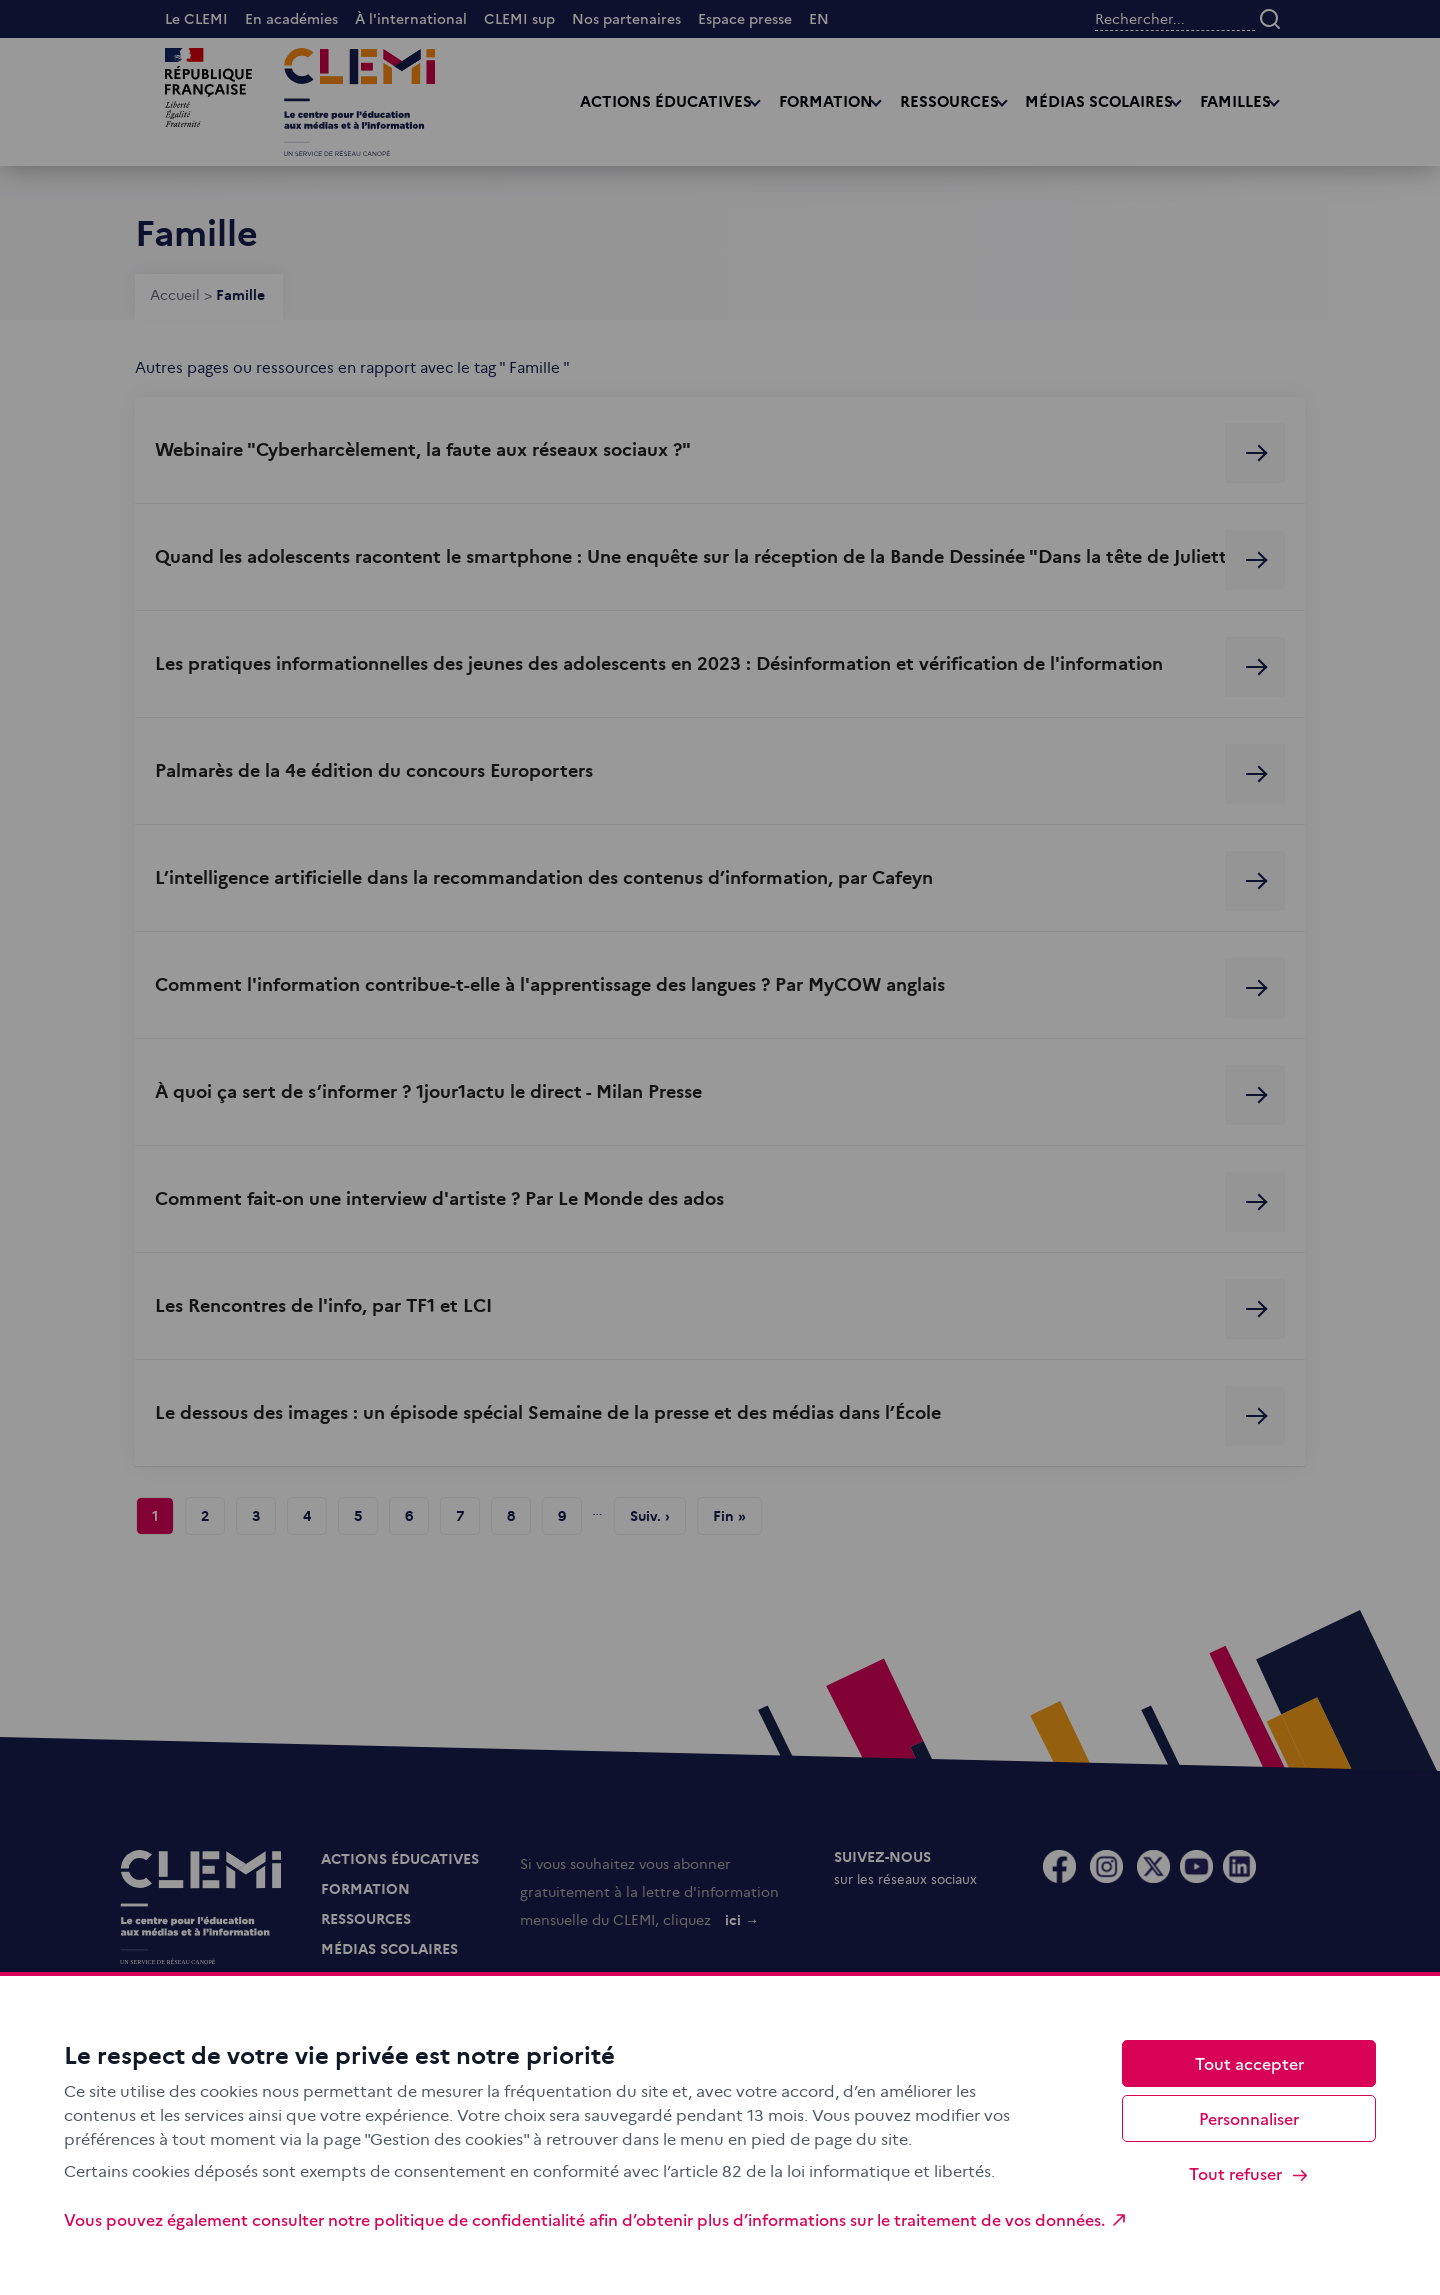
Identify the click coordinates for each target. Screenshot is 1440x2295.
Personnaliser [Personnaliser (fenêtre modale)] (1249, 2118)
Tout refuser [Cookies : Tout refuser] (1249, 2173)
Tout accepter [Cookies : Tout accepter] (1249, 2063)
